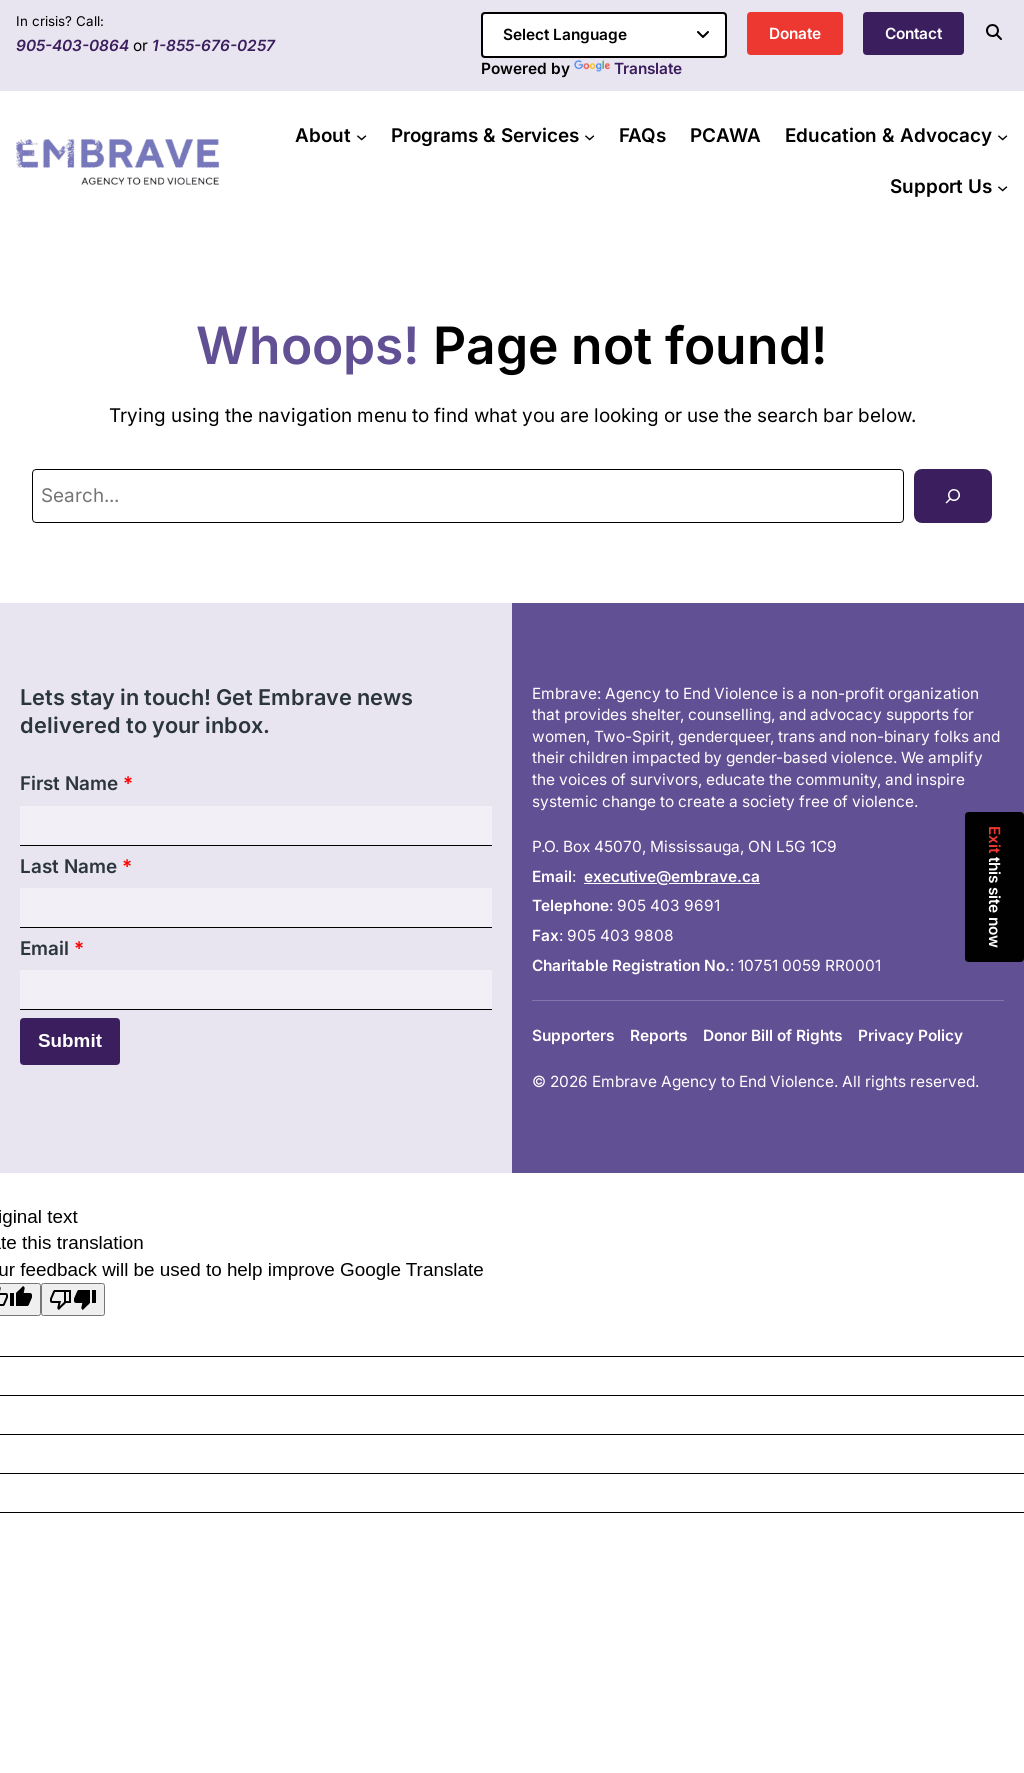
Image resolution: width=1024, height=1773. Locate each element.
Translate (628, 68)
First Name (76, 783)
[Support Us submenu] (1002, 186)
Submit (70, 1040)
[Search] (953, 495)
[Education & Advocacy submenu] (1002, 136)
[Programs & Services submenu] (589, 136)
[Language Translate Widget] (604, 35)
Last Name (76, 866)
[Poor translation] (73, 1299)
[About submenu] (361, 136)
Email (52, 948)
